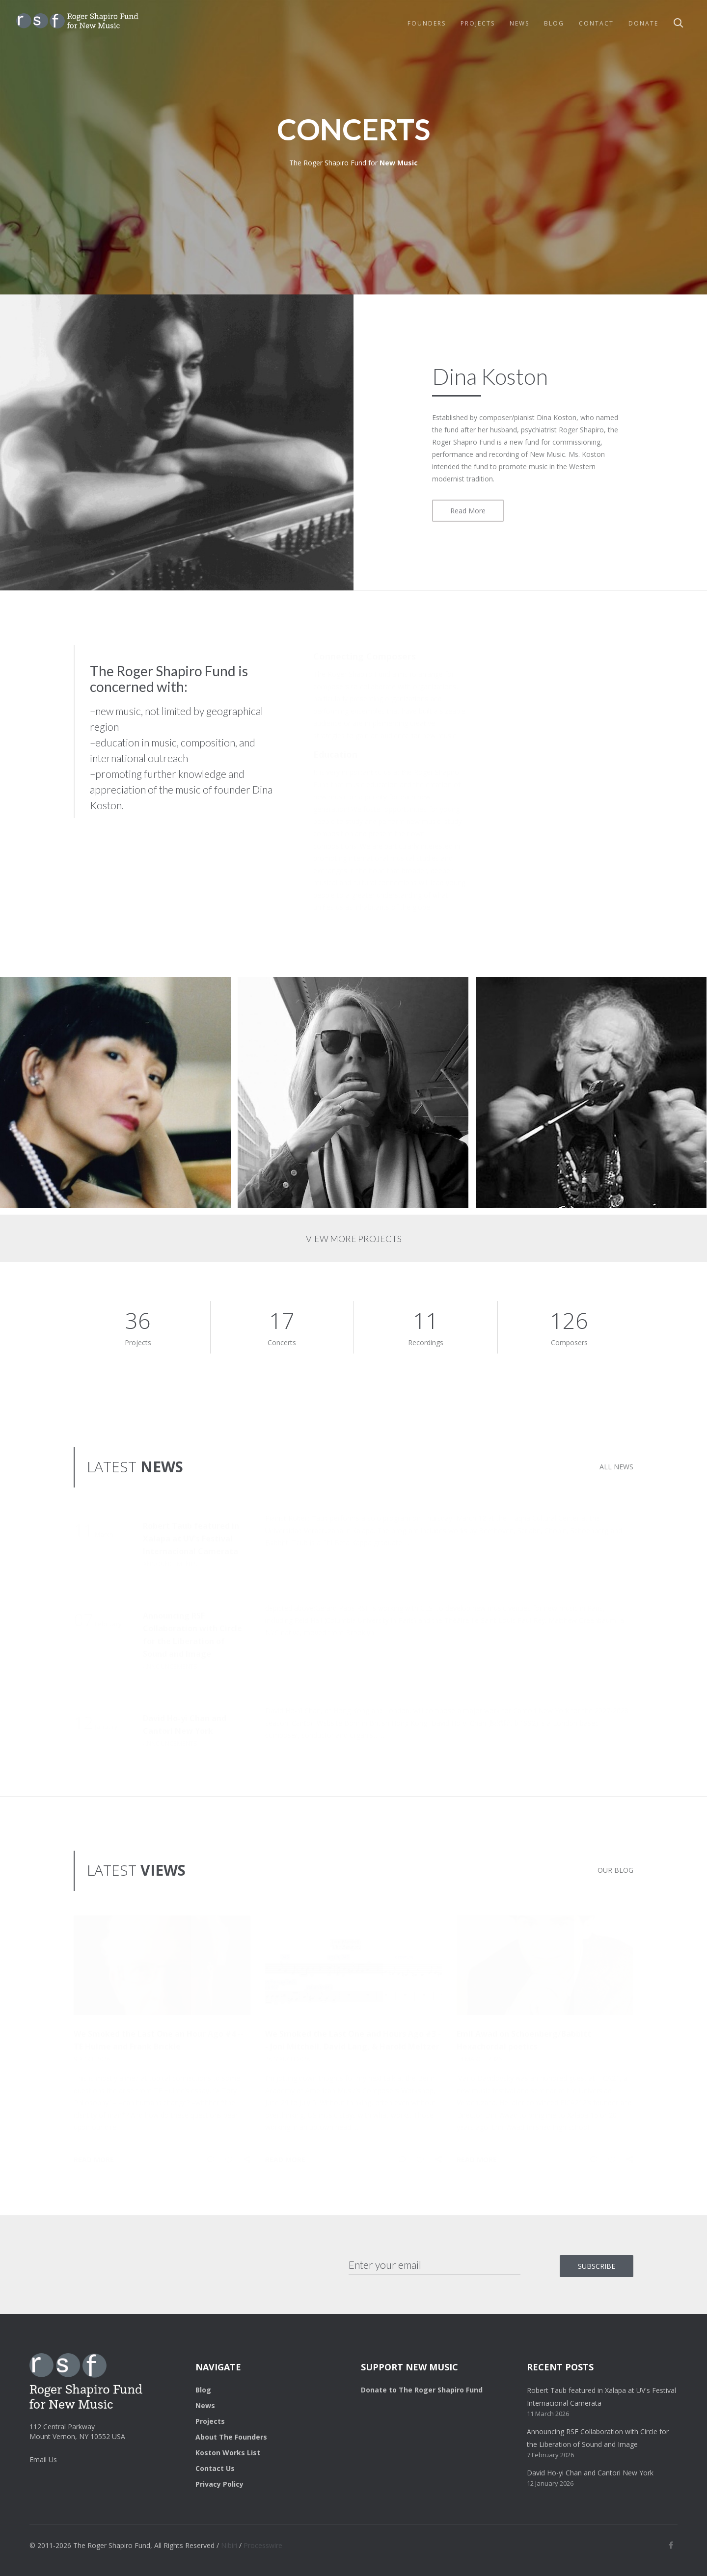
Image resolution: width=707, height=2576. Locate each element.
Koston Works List (227, 2452)
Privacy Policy (219, 2484)
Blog (554, 23)
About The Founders (231, 2437)
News (519, 23)
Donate (643, 23)
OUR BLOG (615, 1870)
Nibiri (229, 2545)
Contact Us (215, 2468)
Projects (478, 23)
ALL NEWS (616, 1466)
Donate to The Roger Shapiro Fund (422, 2389)
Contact (596, 23)
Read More (468, 510)
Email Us (43, 2459)
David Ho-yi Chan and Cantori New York (590, 2472)
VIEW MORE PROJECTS (354, 1238)
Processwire (263, 2545)
